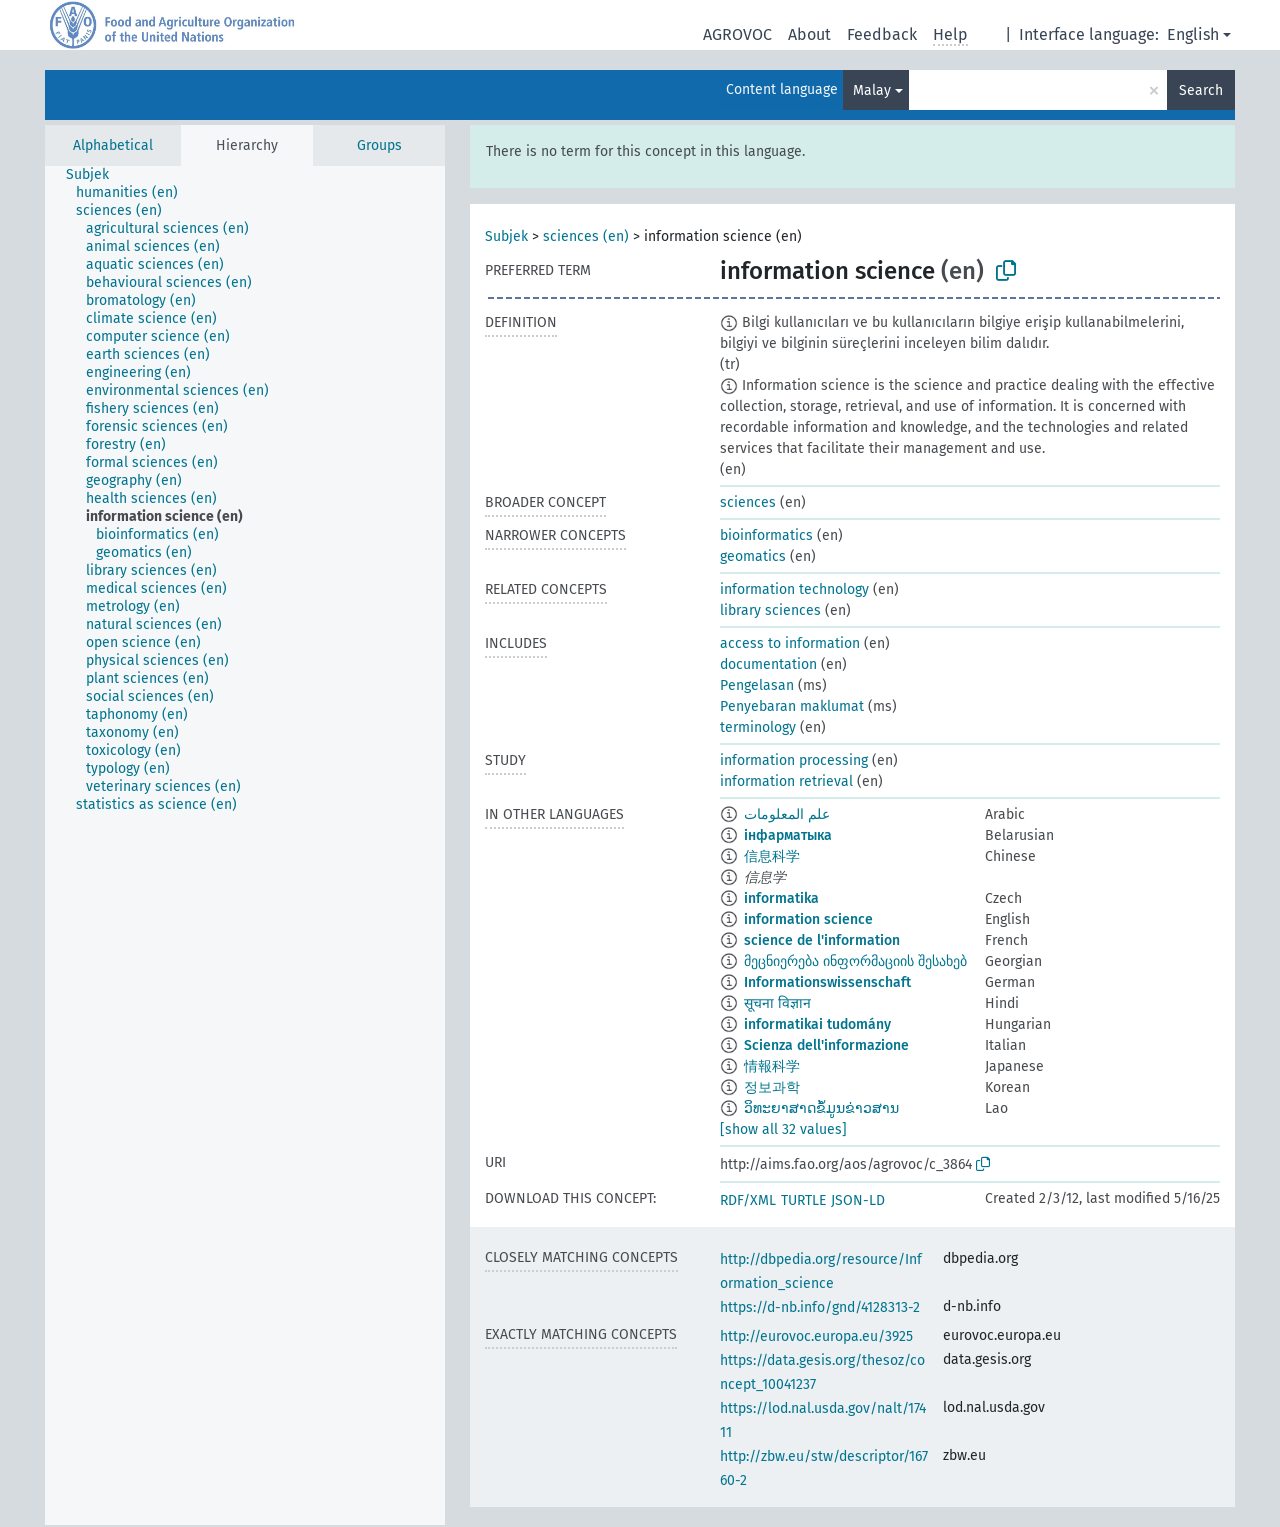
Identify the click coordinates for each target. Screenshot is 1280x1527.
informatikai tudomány (817, 1024)
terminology (758, 727)
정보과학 (772, 1087)
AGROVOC (737, 34)
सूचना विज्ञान (777, 1003)
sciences (748, 502)
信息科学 (772, 856)
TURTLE (803, 1200)
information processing (794, 760)
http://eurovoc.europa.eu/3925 (816, 1336)
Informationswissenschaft (827, 982)
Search (1201, 90)
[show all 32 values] (783, 1129)
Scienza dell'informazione (826, 1045)
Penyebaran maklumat (792, 706)
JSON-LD (858, 1200)
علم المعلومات (787, 814)
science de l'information (822, 940)
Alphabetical (113, 145)
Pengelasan (757, 685)
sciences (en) (586, 236)
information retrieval (786, 781)
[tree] (245, 845)
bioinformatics (766, 535)
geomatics (753, 556)
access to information (790, 643)
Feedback (882, 34)
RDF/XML (748, 1200)
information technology (794, 589)
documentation (768, 664)
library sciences (770, 610)
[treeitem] (96, 175)
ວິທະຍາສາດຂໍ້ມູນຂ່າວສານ (821, 1108)
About (809, 34)
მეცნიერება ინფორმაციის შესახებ (855, 961)
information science (808, 919)
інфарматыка (788, 835)
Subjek (506, 236)
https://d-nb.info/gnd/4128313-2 (820, 1307)
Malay (872, 90)
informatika (781, 898)
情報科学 (772, 1066)
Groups (379, 145)
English (1193, 34)
